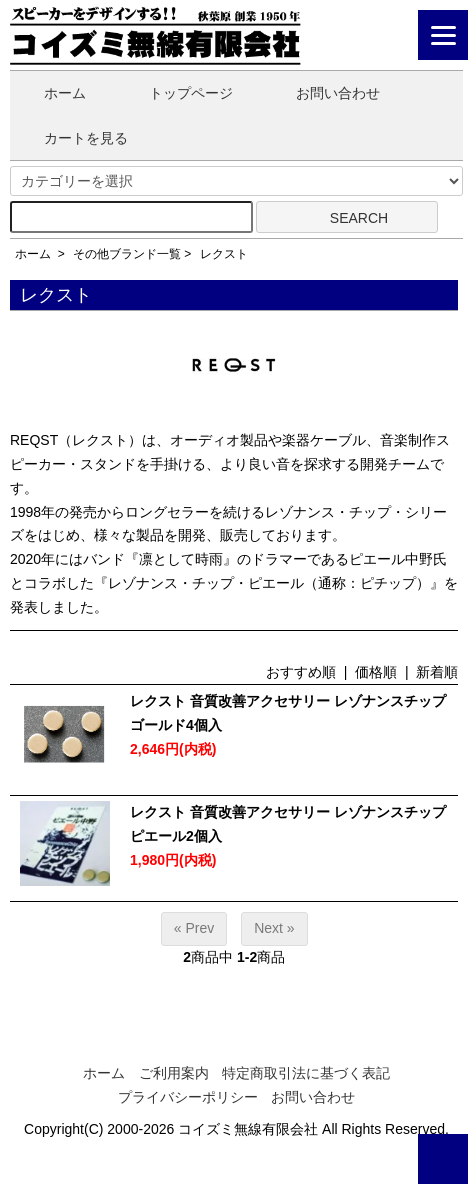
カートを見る (71, 138)
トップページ (176, 93)
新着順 (437, 672)
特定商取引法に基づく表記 (306, 1073)
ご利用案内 (174, 1073)
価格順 (376, 672)
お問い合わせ (323, 93)
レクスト (224, 254)
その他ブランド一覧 (127, 254)
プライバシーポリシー (188, 1097)
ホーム (50, 93)
